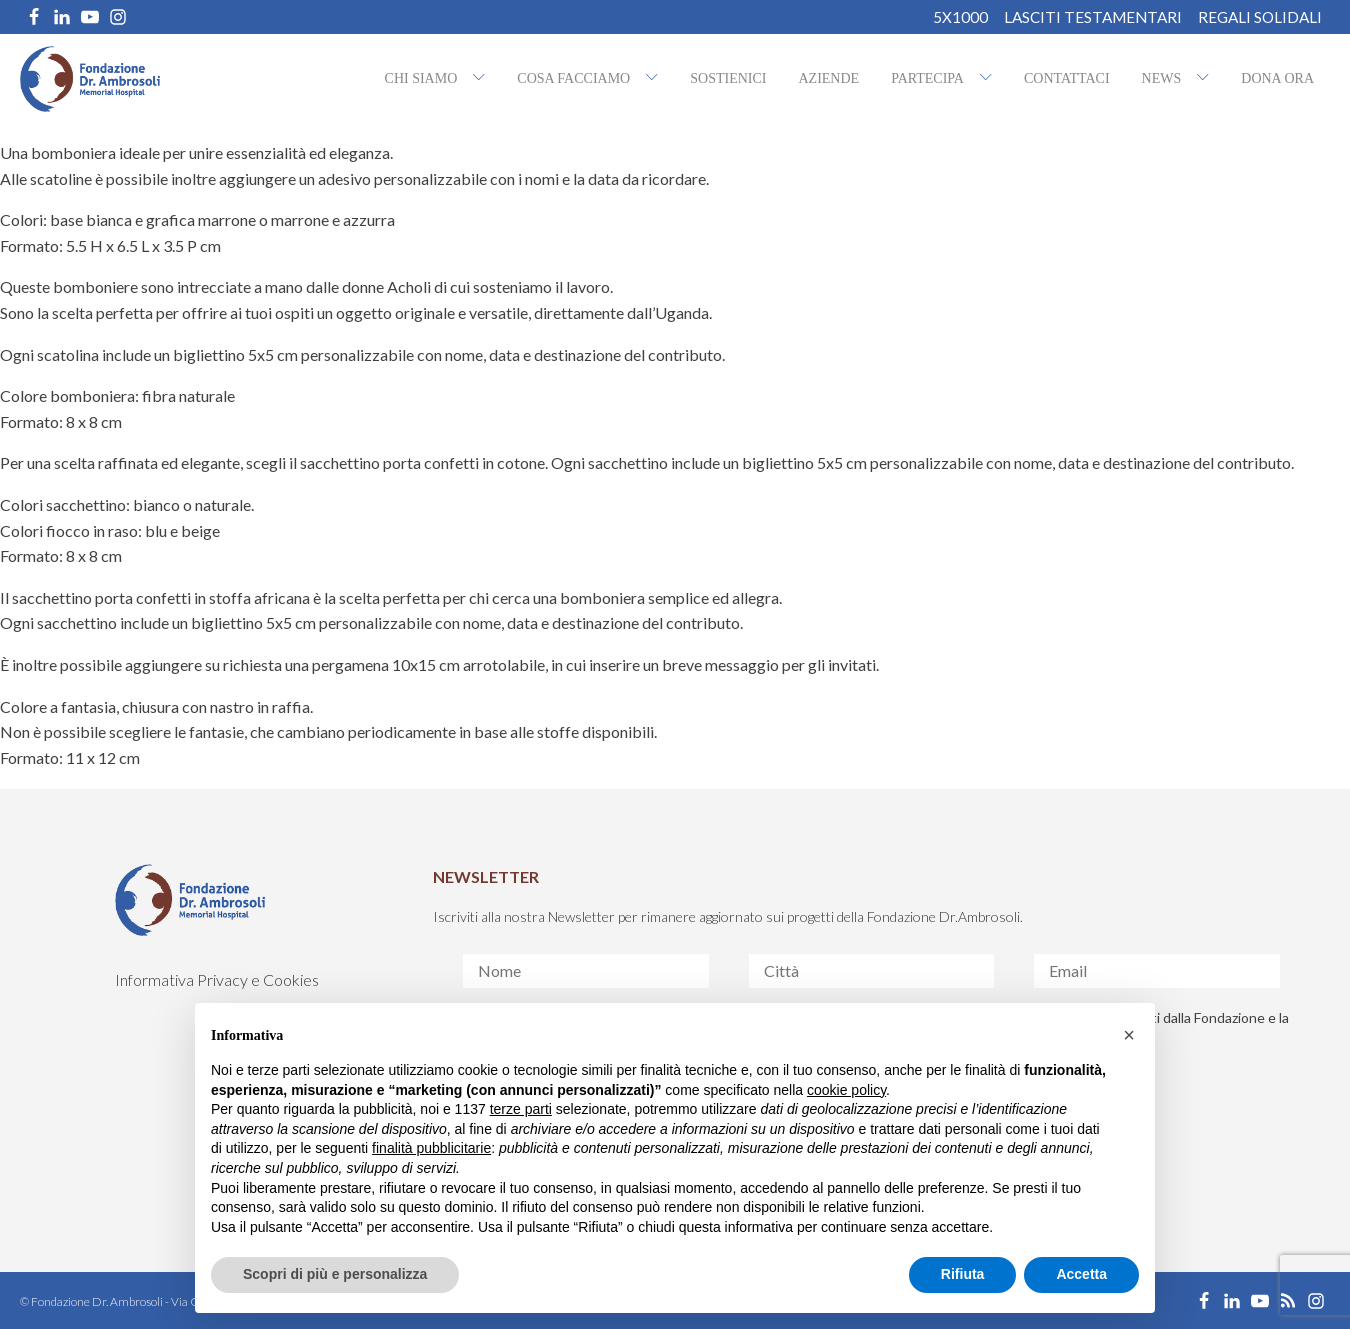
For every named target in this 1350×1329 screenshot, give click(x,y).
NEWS (1162, 78)
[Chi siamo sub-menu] (483, 79)
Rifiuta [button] (963, 1274)
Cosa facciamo (573, 78)
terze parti (521, 1109)
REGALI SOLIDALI (1260, 17)
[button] (1129, 1035)
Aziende (828, 78)
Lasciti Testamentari (1093, 17)
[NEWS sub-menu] (1207, 79)
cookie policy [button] (846, 1090)
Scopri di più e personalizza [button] (335, 1274)
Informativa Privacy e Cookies (217, 979)
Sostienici (728, 78)
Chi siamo (421, 78)
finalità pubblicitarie (431, 1148)
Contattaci (1067, 78)
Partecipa (927, 78)
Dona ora (1277, 78)
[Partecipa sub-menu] (990, 79)
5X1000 (960, 17)
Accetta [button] (1081, 1274)
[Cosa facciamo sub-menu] (656, 79)
